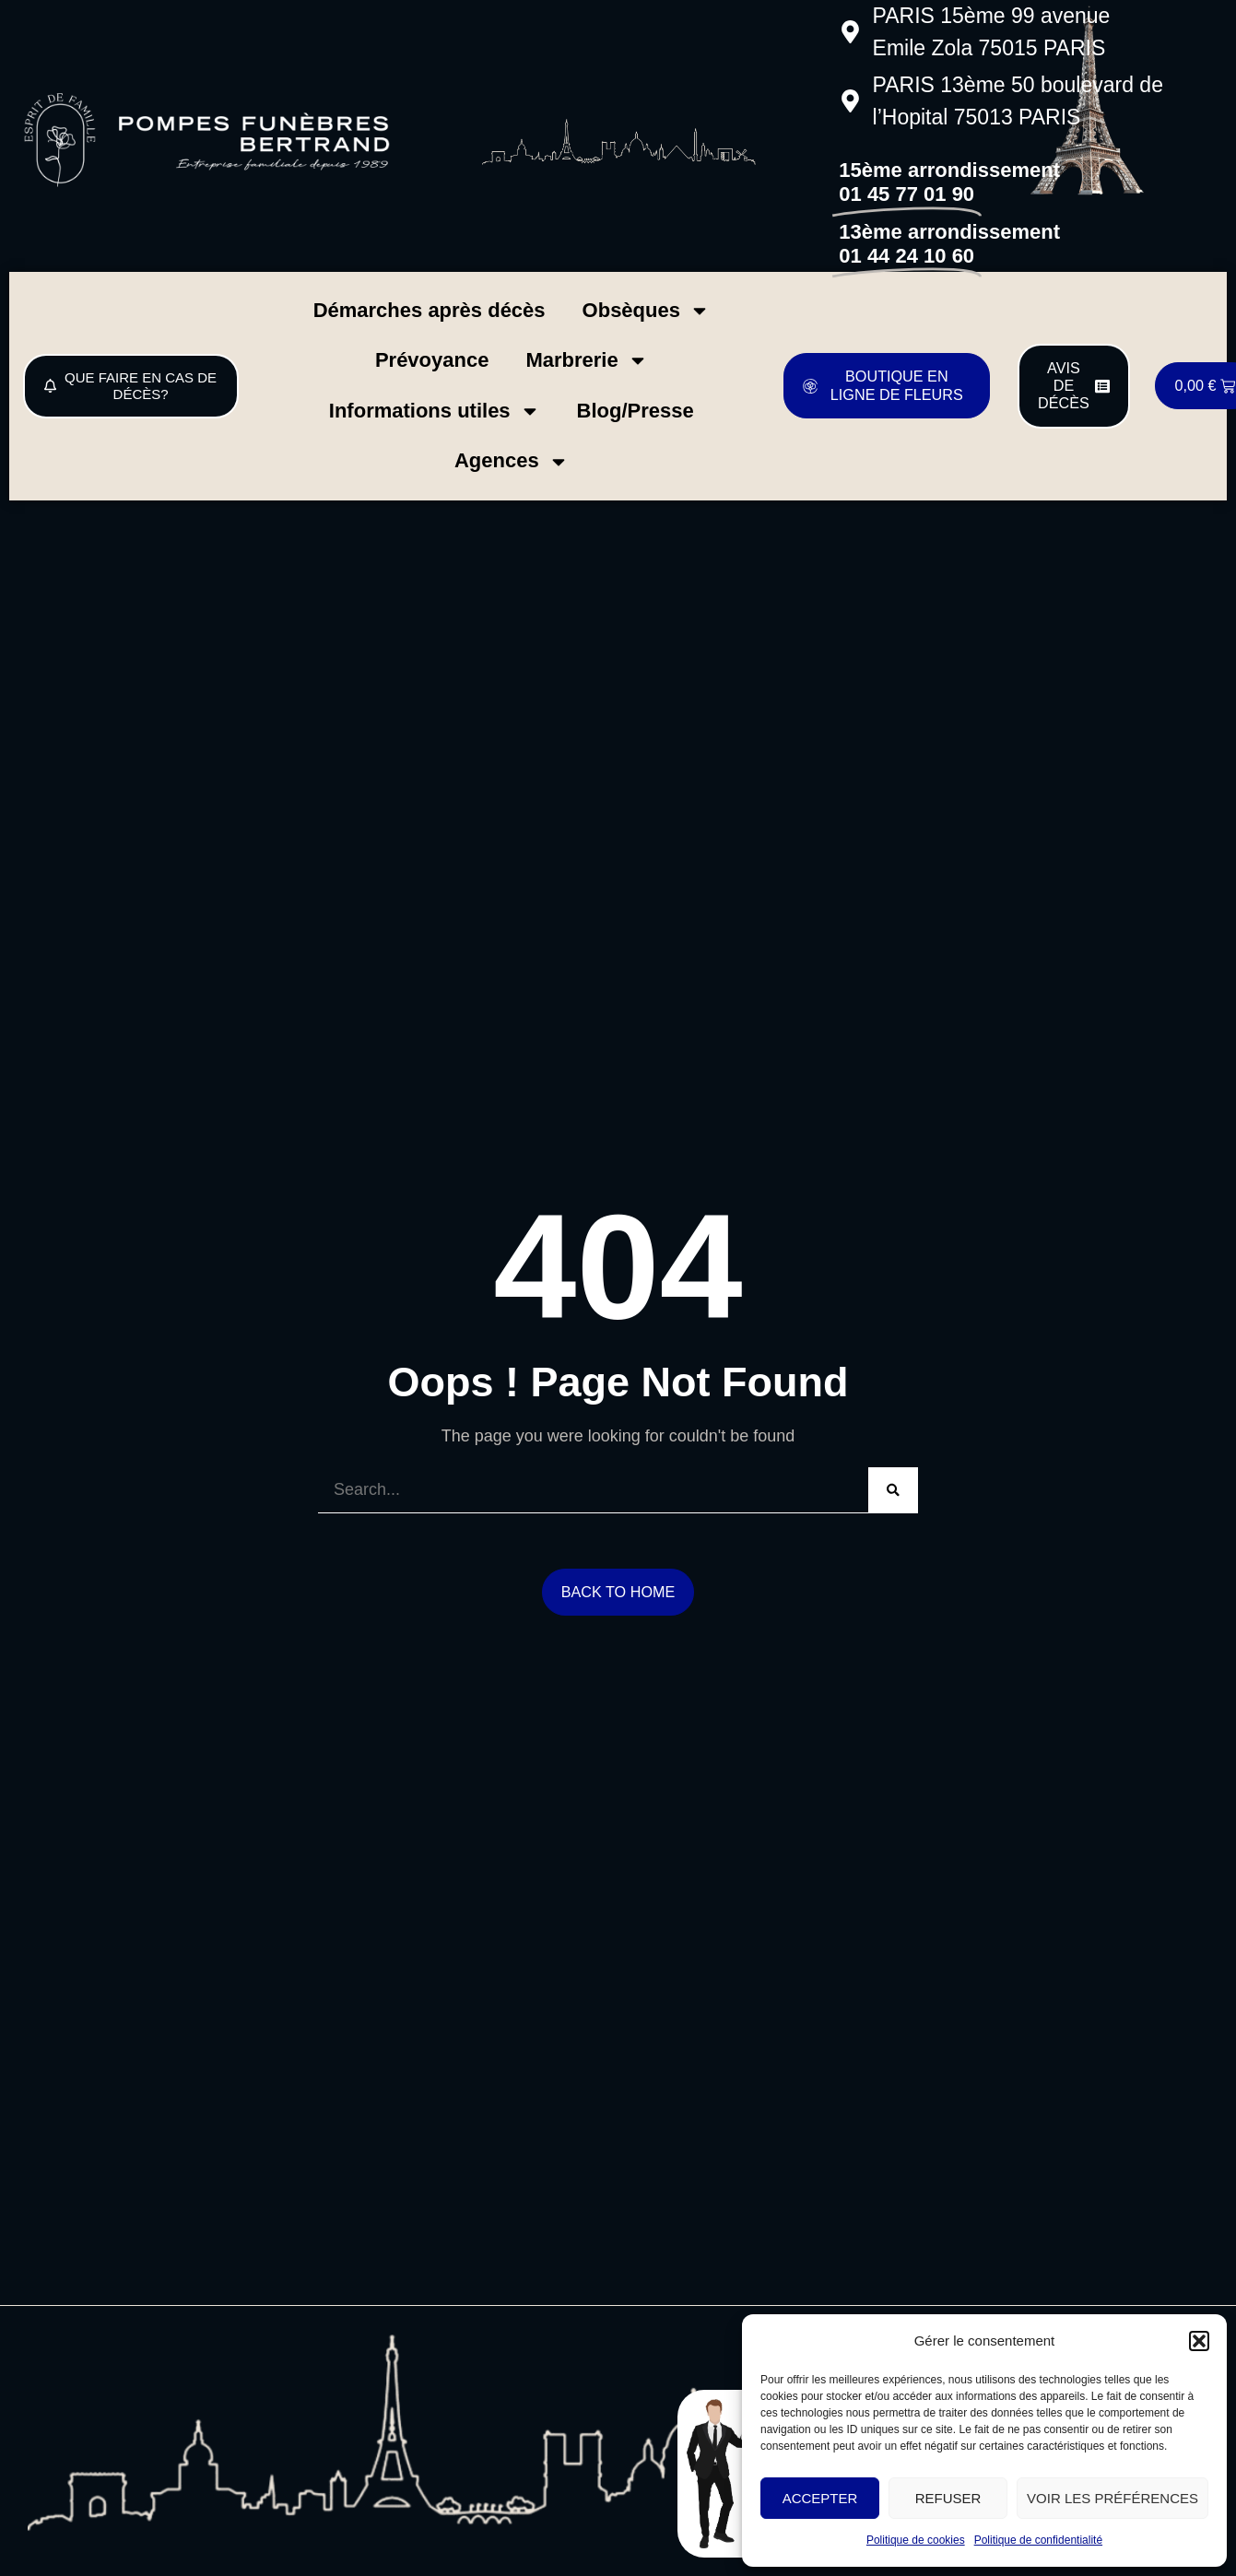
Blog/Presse (635, 410)
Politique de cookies (915, 2540)
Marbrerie (586, 360)
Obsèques (646, 310)
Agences (511, 461)
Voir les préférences (1112, 2498)
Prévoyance (432, 359)
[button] (1199, 2341)
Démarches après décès (429, 310)
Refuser (948, 2498)
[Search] (893, 1490)
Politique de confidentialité (1038, 2540)
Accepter (820, 2498)
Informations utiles (434, 411)
